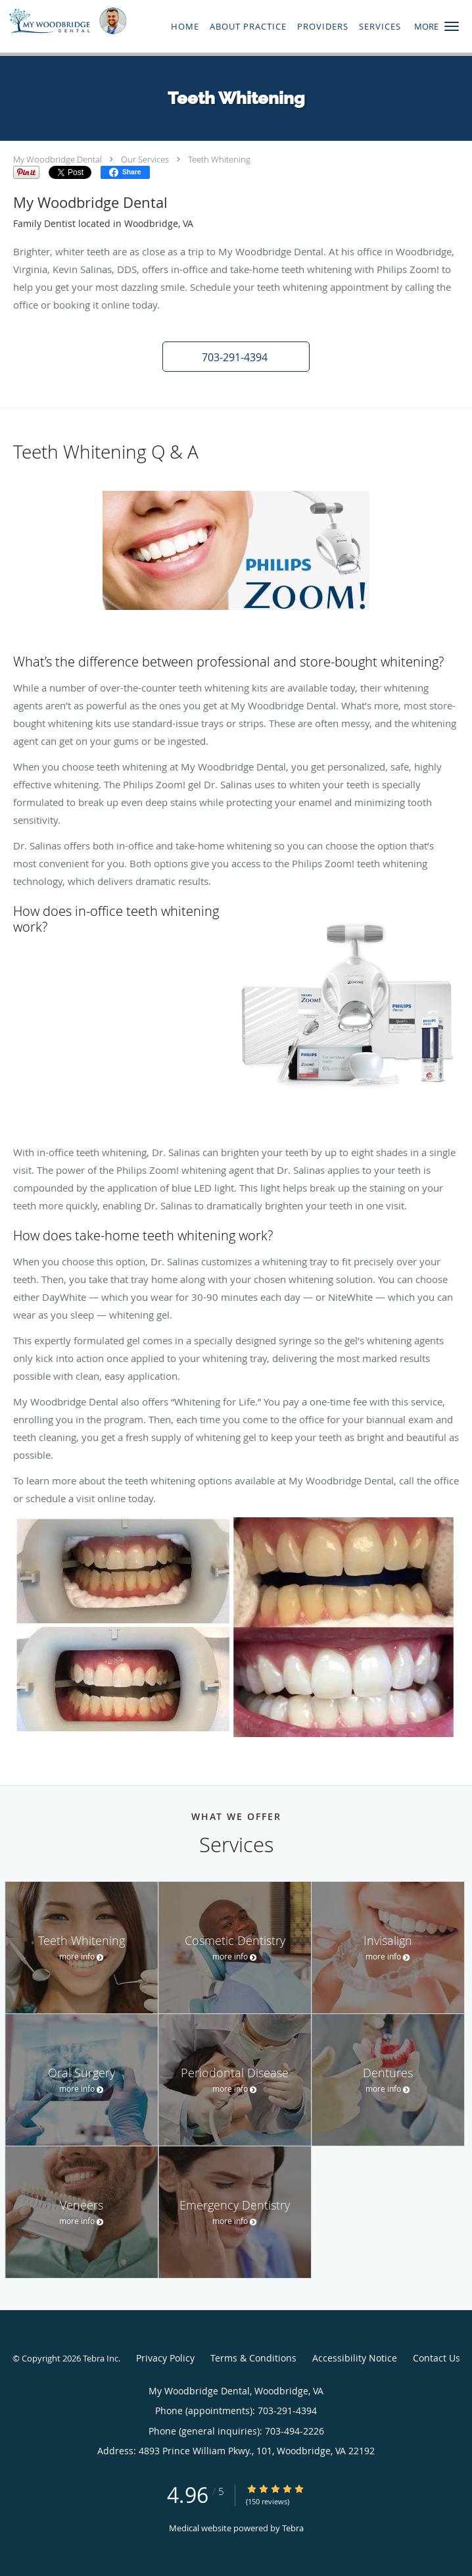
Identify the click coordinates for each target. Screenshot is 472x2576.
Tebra (293, 2528)
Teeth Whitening (219, 159)
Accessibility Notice (354, 2358)
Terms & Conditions (253, 2358)
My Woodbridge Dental (57, 159)
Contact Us (436, 2358)
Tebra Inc (100, 2358)
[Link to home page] (87, 20)
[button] (451, 26)
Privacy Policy (165, 2358)
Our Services (145, 159)
